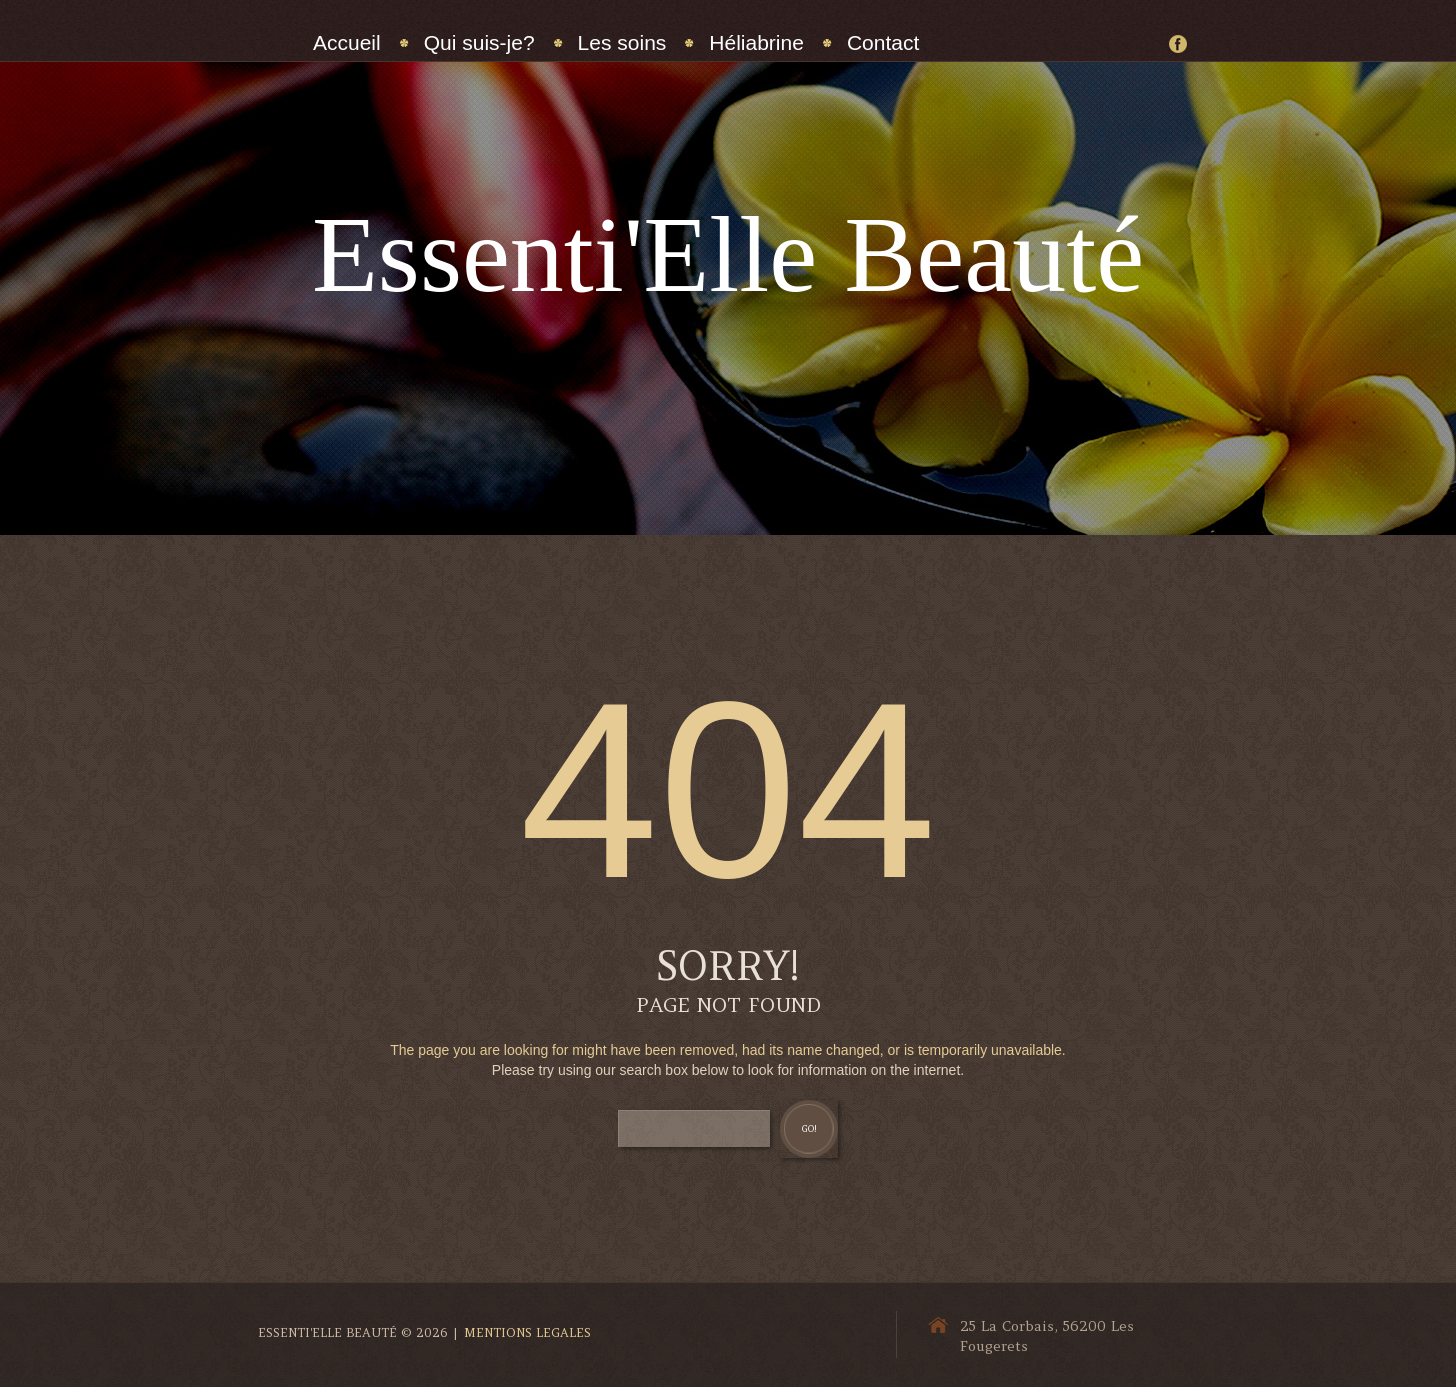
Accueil (347, 42)
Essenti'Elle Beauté (728, 254)
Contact (883, 42)
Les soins (622, 42)
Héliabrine (756, 42)
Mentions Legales (527, 1332)
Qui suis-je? (479, 42)
